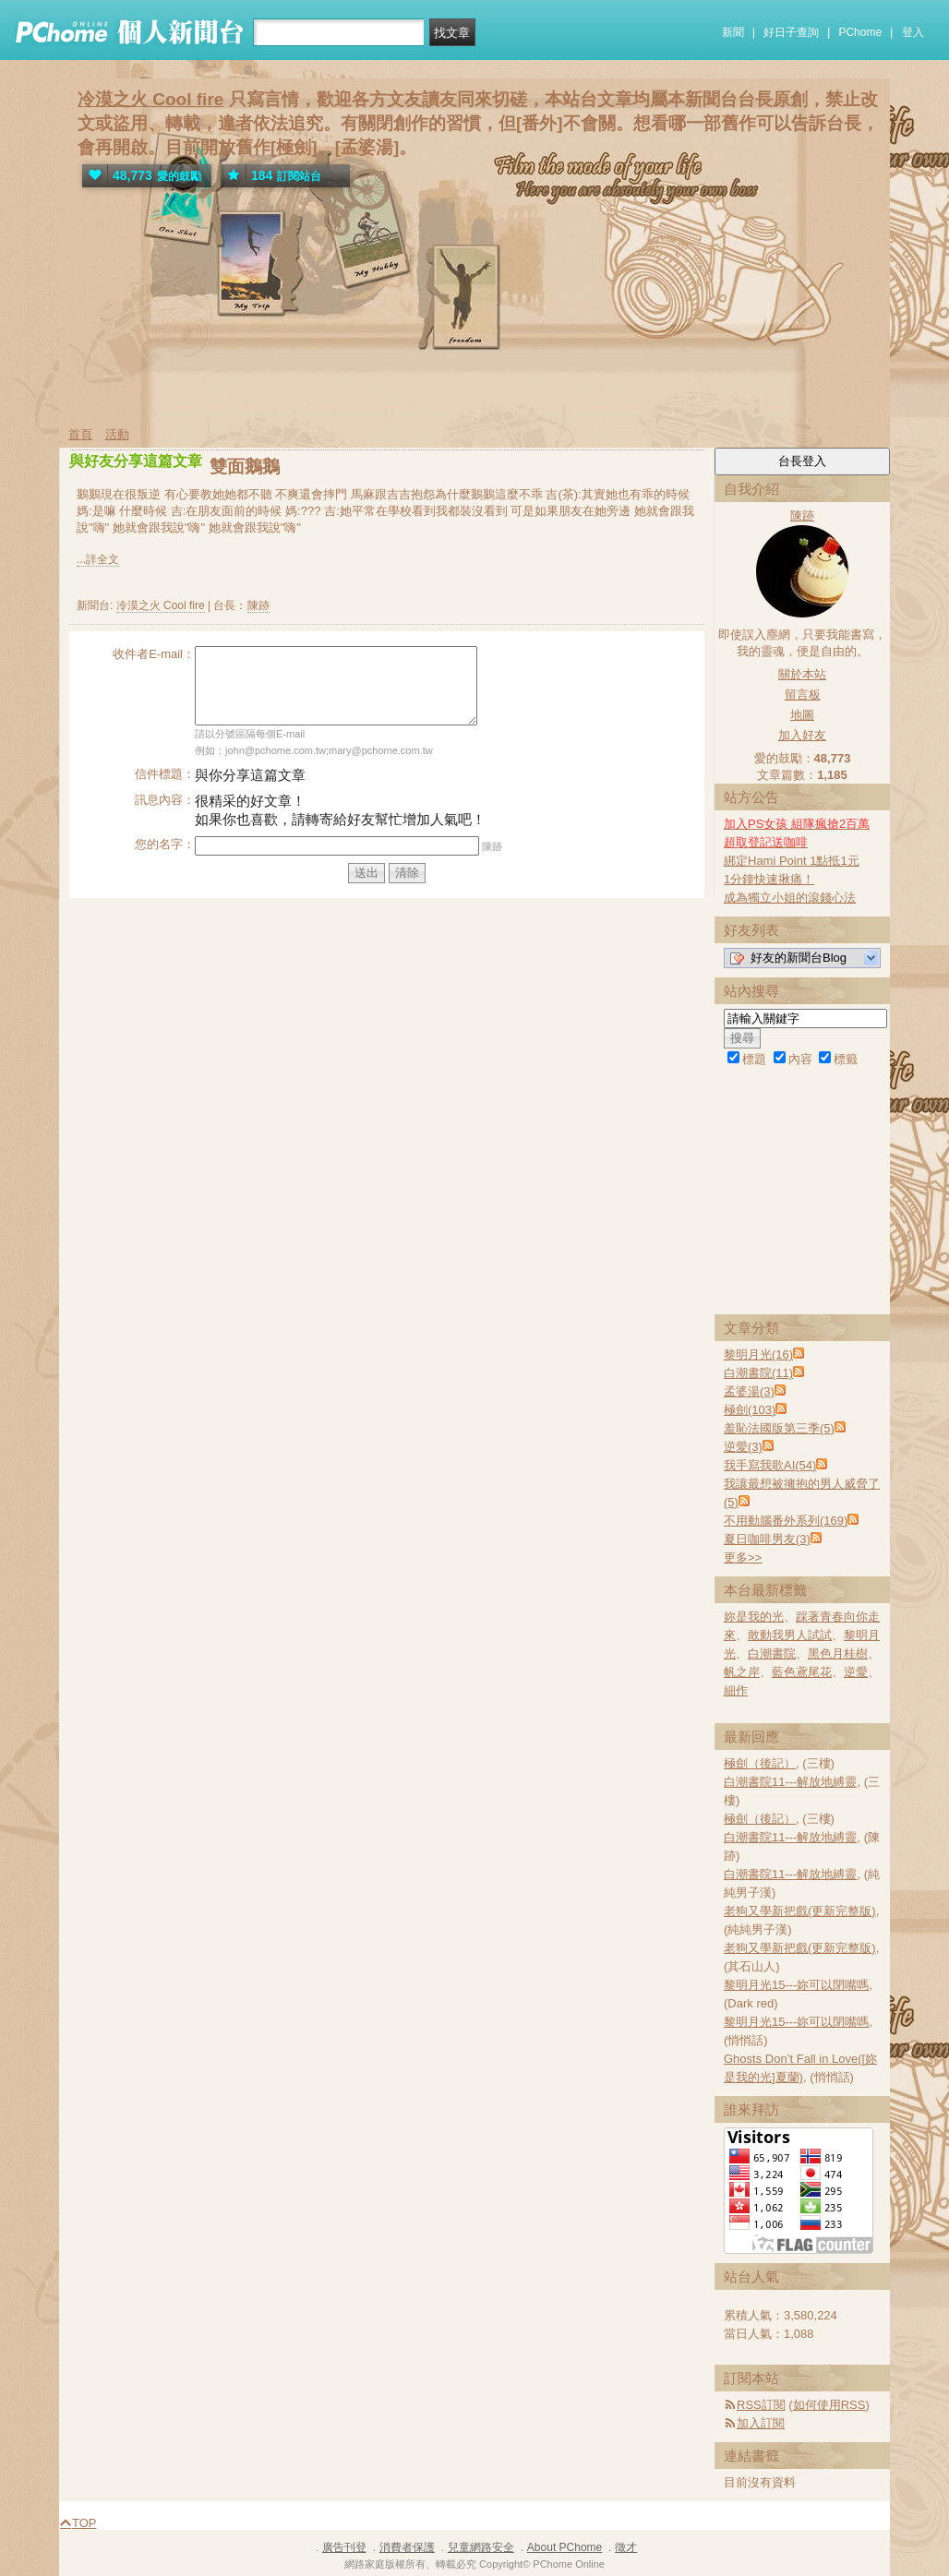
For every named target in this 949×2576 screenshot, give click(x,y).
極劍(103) (749, 1410)
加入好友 (802, 735)
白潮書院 (772, 1653)
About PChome (564, 2547)
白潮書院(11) (758, 1373)
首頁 (80, 434)
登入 (913, 32)
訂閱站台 (271, 175)
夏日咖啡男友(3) (767, 1539)
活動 (117, 434)
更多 (743, 1557)
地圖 (802, 715)
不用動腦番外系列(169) (785, 1521)
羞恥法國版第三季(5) (779, 1428)
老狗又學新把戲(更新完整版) (800, 1911)
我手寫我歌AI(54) (770, 1465)
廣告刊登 (344, 2547)
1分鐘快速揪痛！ (769, 879)
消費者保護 (407, 2547)
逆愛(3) (743, 1447)
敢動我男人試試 (790, 1635)
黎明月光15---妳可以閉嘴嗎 (796, 1985)
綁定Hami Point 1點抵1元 (791, 861)
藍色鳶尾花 (802, 1672)
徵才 (626, 2547)
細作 (736, 1690)
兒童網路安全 (481, 2547)
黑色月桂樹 (838, 1653)
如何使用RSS (829, 2405)
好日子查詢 (791, 32)
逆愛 (856, 1672)
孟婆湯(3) (749, 1391)
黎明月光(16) (758, 1354)
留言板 (803, 694)
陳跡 (258, 605)
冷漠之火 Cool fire (150, 99)
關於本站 (802, 674)
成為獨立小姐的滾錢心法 (790, 898)
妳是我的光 (754, 1616)
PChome (860, 32)
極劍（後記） (760, 1763)
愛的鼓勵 (141, 175)
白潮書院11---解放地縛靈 (790, 1782)
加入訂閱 (761, 2423)
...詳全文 (98, 559)
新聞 (733, 32)
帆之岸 (742, 1672)
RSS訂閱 (761, 2405)
